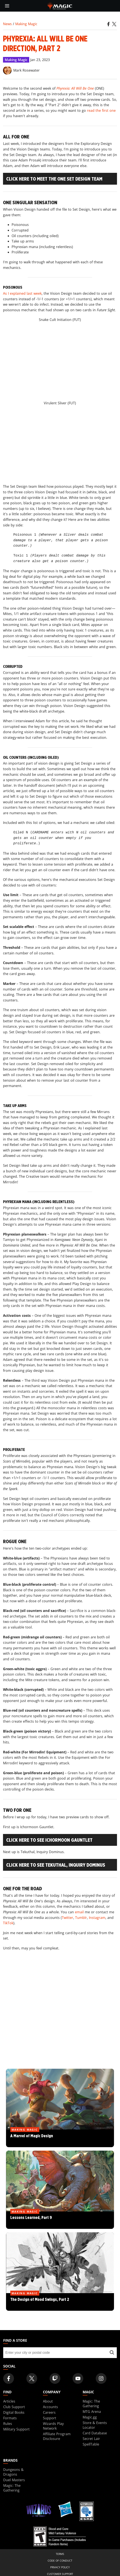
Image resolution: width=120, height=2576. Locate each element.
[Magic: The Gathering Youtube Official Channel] (78, 2378)
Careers (49, 2412)
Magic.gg (90, 2417)
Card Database (95, 2433)
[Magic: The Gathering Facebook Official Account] (8, 2378)
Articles (9, 2401)
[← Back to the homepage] (60, 5)
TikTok (8, 1923)
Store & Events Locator (95, 2425)
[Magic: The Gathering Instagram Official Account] (101, 2378)
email (79, 1912)
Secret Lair (91, 2438)
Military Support (16, 2429)
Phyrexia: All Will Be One (75, 88)
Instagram (97, 1917)
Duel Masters (14, 2480)
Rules (7, 2423)
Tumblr (81, 1917)
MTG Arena (92, 2411)
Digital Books (13, 2412)
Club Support (14, 2406)
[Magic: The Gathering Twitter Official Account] (31, 2378)
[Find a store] (112, 2352)
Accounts (50, 2406)
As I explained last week (22, 293)
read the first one (101, 110)
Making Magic (26, 23)
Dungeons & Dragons (13, 2472)
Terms (60, 2554)
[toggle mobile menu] (7, 6)
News (7, 23)
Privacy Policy (60, 2567)
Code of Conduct (60, 2560)
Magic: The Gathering (91, 2403)
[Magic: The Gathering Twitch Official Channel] (55, 2378)
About (48, 2401)
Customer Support (60, 2574)
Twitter (67, 1917)
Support (49, 2418)
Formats (10, 2418)
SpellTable (91, 2444)
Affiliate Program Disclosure (57, 2436)
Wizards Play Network (53, 2426)
